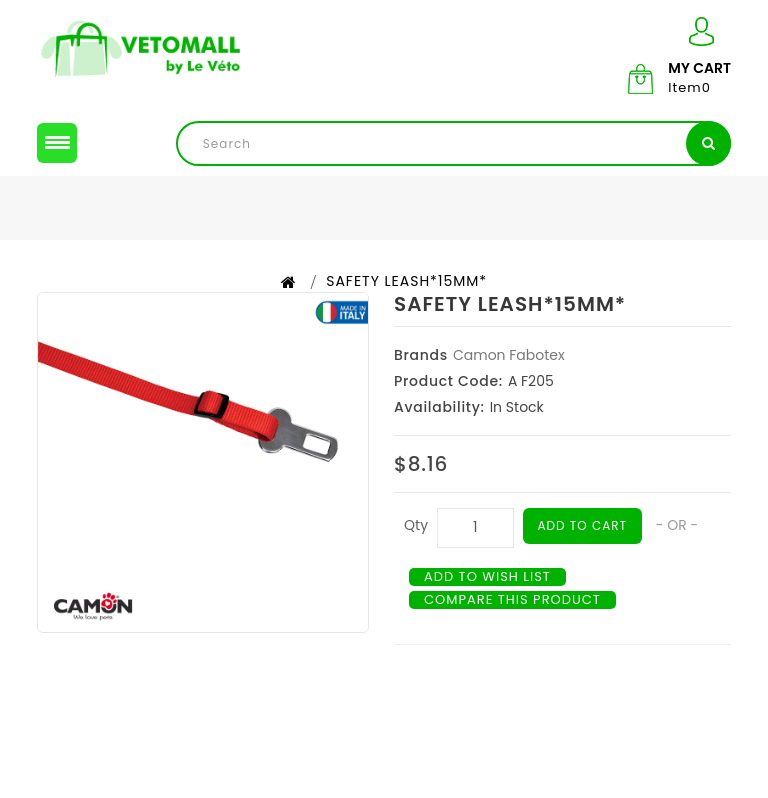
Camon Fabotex (509, 355)
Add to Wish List (487, 577)
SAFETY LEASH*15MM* (406, 281)
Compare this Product (512, 600)
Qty (416, 525)
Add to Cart (583, 525)
